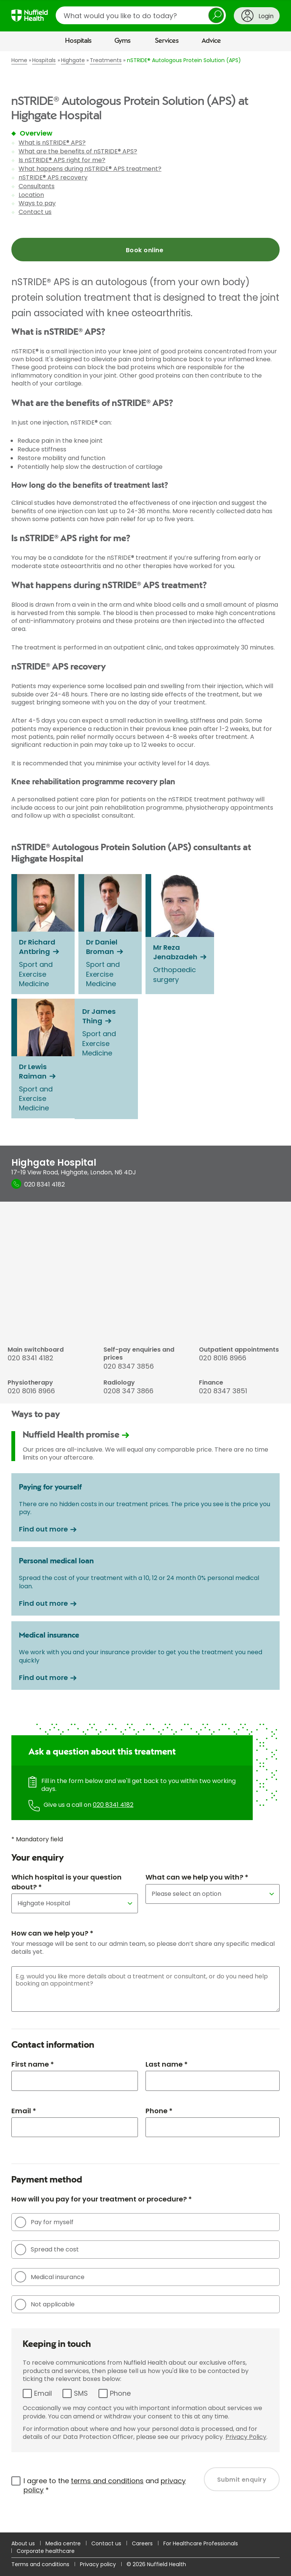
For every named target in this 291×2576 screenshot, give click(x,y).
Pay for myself (44, 2222)
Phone (120, 2393)
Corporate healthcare (46, 2551)
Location (31, 194)
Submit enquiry (242, 2479)
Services (167, 40)
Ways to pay (37, 203)
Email (43, 2393)
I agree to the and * (104, 2485)
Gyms (122, 40)
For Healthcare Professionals (200, 2543)
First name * (32, 2064)
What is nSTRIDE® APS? (52, 142)
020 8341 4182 (113, 1804)
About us (23, 2543)
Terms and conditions (40, 2564)
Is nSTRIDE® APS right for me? (62, 160)
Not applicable (45, 2304)
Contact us (35, 212)
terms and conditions (107, 2480)
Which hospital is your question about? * (66, 1881)
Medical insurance (49, 2276)
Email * (23, 2110)
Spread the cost (47, 2249)
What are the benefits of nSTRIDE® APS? (78, 151)
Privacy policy (98, 2564)
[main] (145, 1291)
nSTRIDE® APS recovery (53, 177)
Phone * (159, 2110)
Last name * (167, 2064)
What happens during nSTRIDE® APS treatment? (90, 168)
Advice (211, 40)
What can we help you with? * (197, 1877)
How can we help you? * (52, 1933)
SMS (81, 2393)
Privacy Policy (245, 2436)
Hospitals (78, 40)
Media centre (63, 2543)
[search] (141, 15)
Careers (142, 2543)
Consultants (37, 186)
